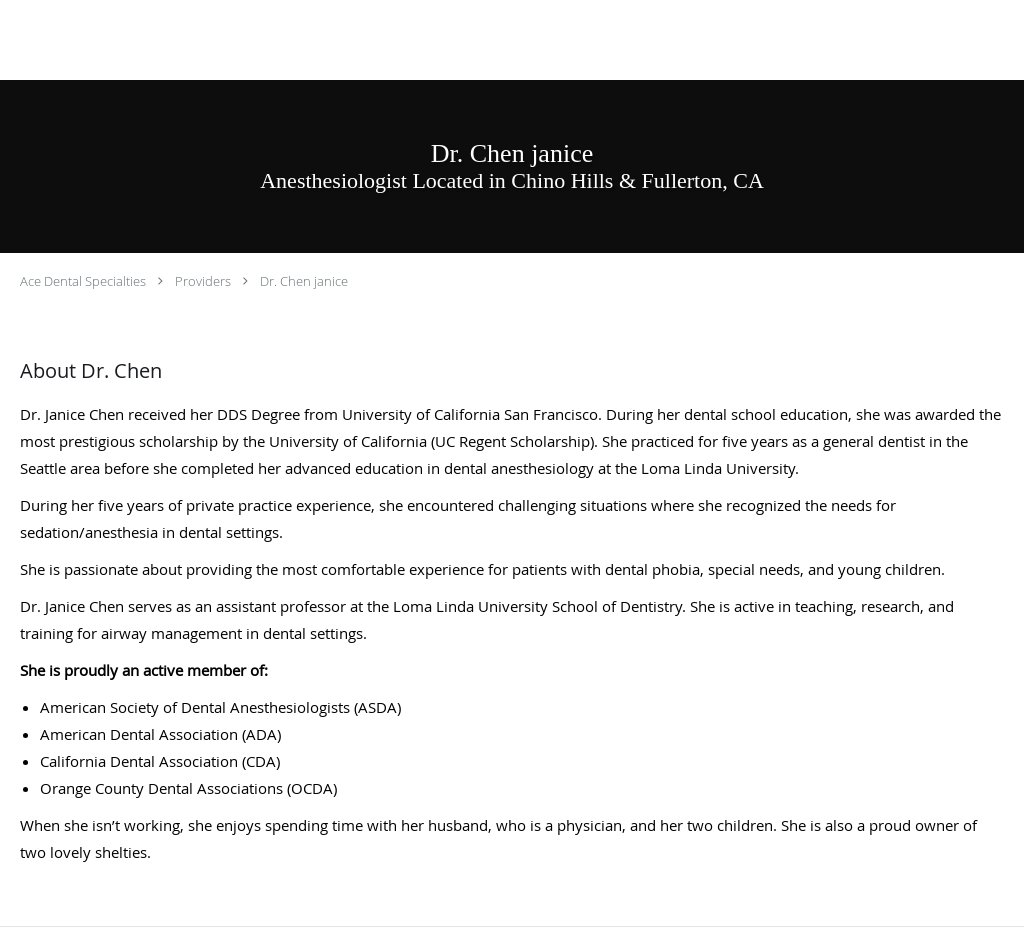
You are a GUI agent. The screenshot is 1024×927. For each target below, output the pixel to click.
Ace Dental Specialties (83, 281)
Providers (203, 281)
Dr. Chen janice (304, 281)
